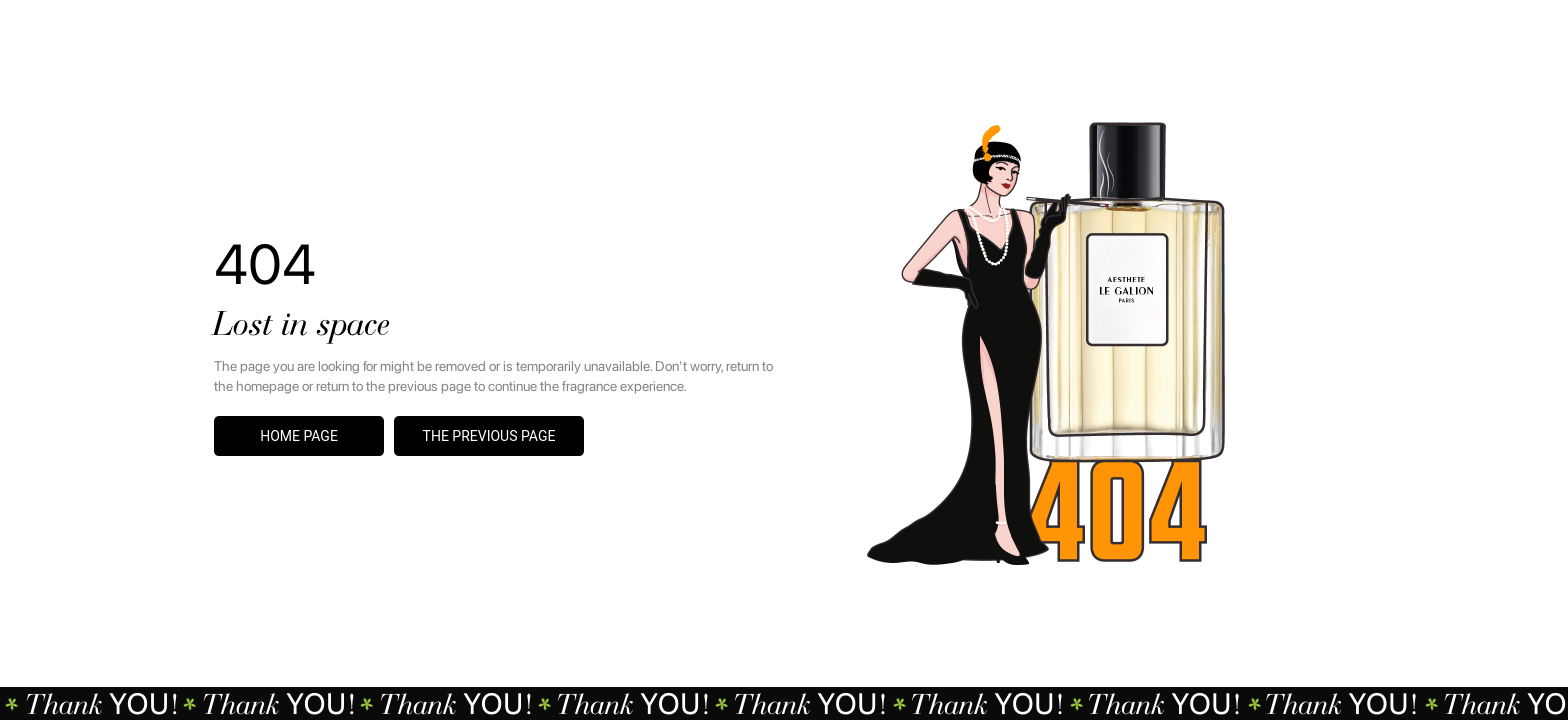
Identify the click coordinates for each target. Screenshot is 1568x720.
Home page (299, 436)
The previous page (489, 436)
